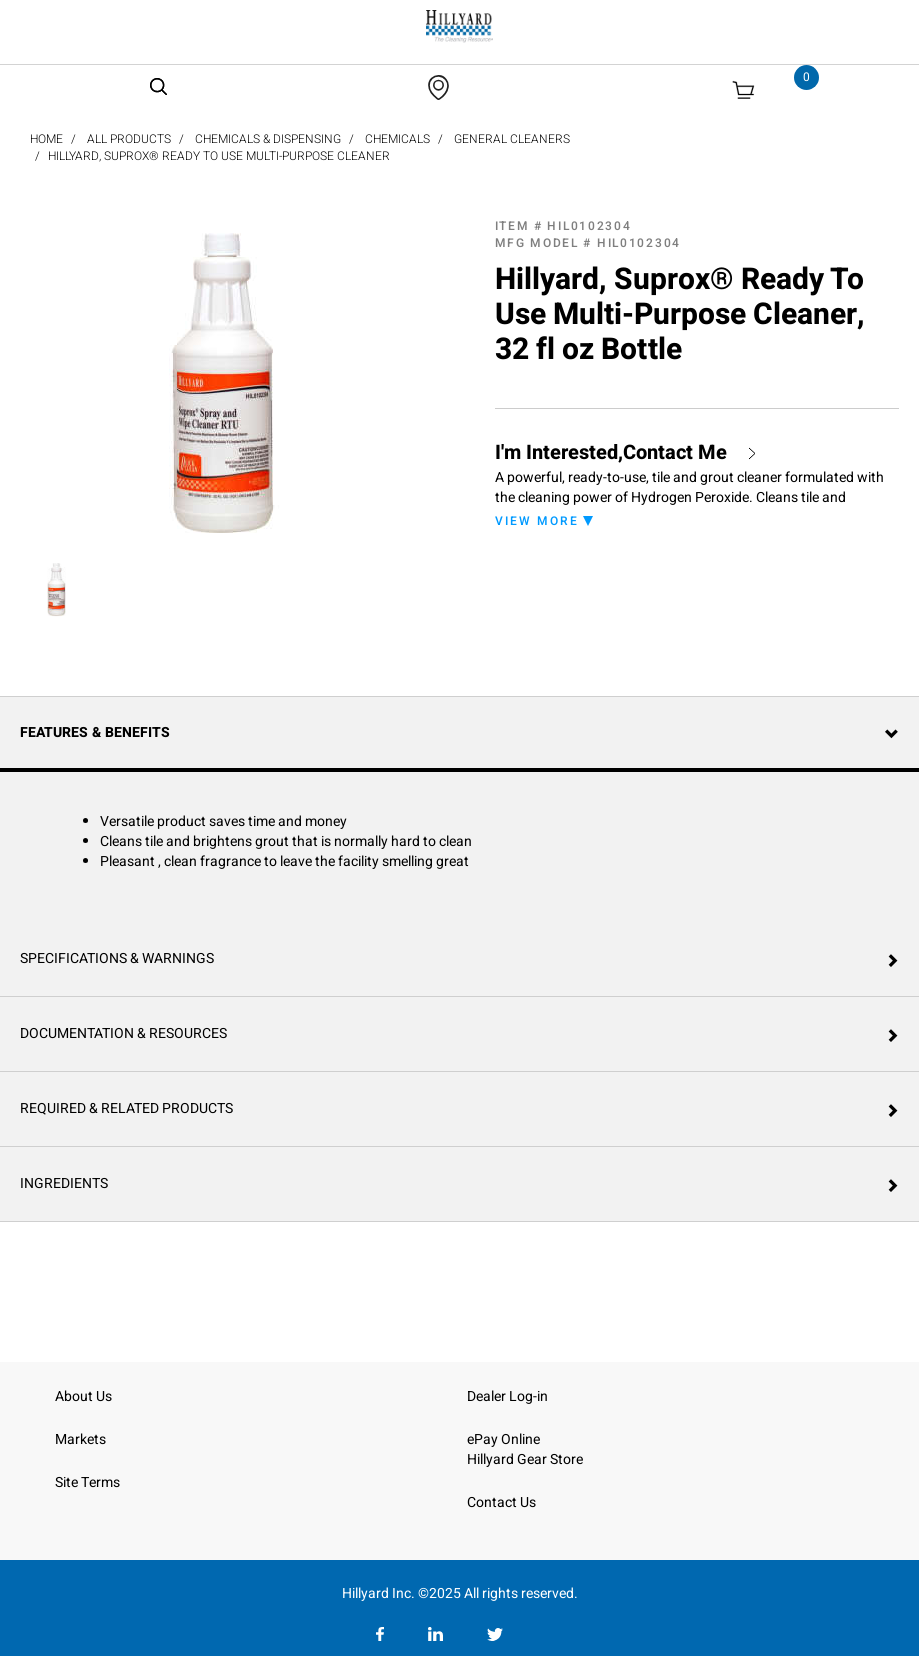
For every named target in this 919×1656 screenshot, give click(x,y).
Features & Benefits (95, 732)
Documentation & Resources (123, 1033)
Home (46, 139)
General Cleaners (512, 139)
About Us (83, 1396)
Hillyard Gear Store (525, 1459)
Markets (80, 1439)
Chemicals (397, 139)
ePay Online (503, 1439)
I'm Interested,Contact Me (611, 453)
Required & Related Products (126, 1108)
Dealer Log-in (507, 1396)
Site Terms (87, 1482)
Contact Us (501, 1502)
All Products (129, 139)
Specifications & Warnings (117, 958)
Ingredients (64, 1183)
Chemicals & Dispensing (268, 139)
